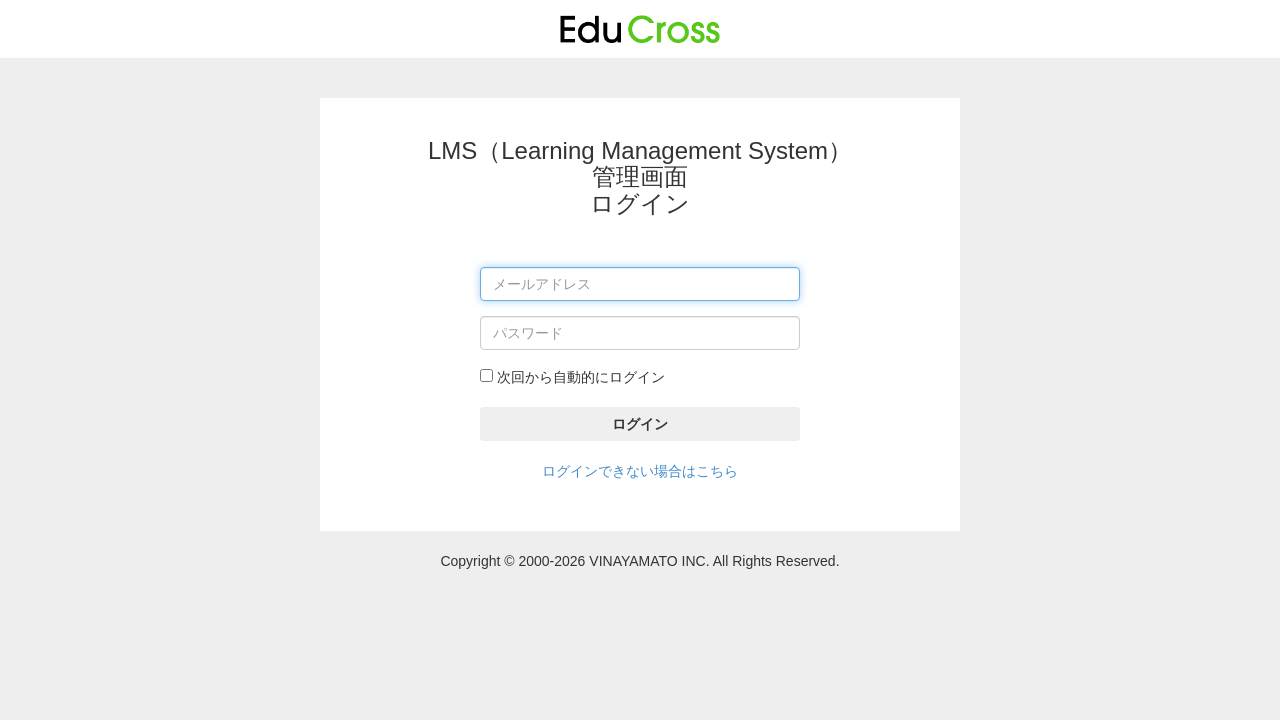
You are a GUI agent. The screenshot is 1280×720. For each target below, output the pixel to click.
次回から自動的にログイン (572, 377)
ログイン (640, 424)
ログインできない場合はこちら (640, 471)
